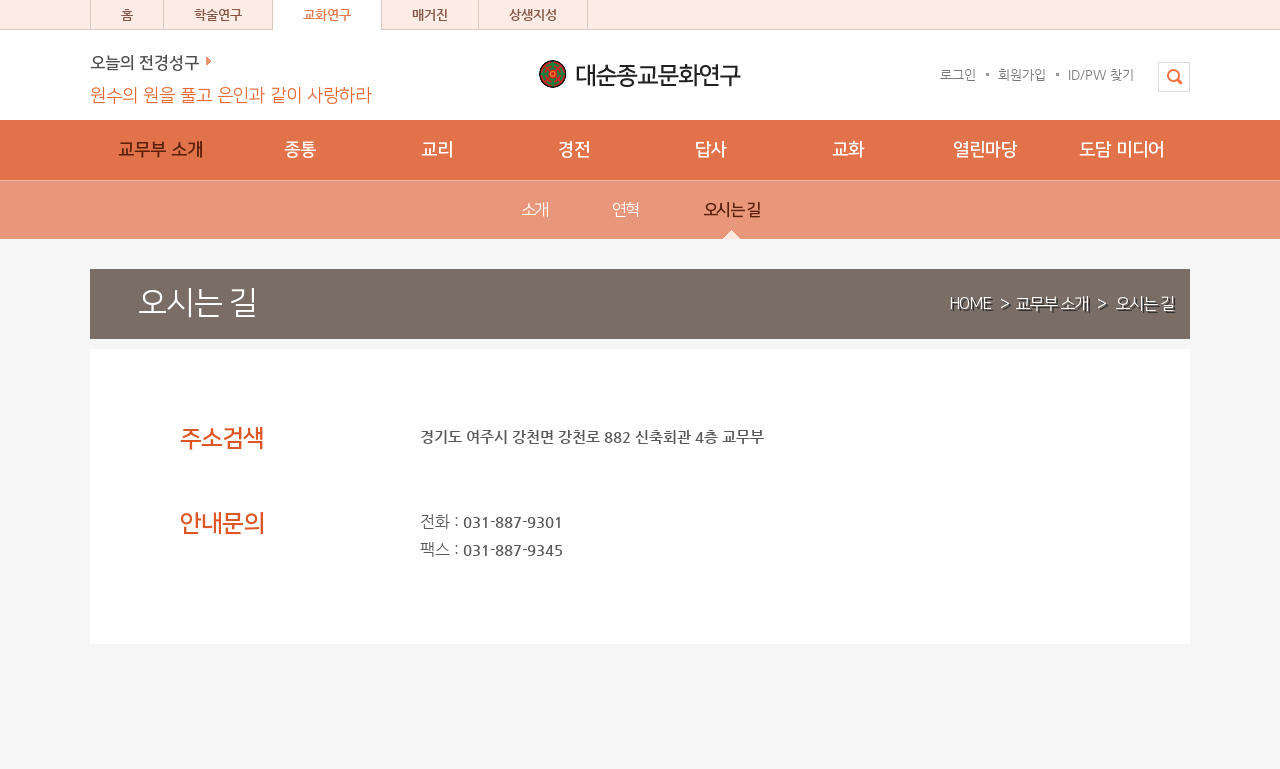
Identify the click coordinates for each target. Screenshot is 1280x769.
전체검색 (1167, 87)
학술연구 (218, 14)
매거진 (430, 14)
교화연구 (327, 14)
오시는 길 (1144, 304)
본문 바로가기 (0, 0)
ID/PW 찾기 (1101, 74)
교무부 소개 (1051, 304)
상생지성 (533, 14)
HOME (970, 304)
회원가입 (1022, 74)
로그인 (958, 74)
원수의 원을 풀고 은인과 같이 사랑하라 (230, 96)
